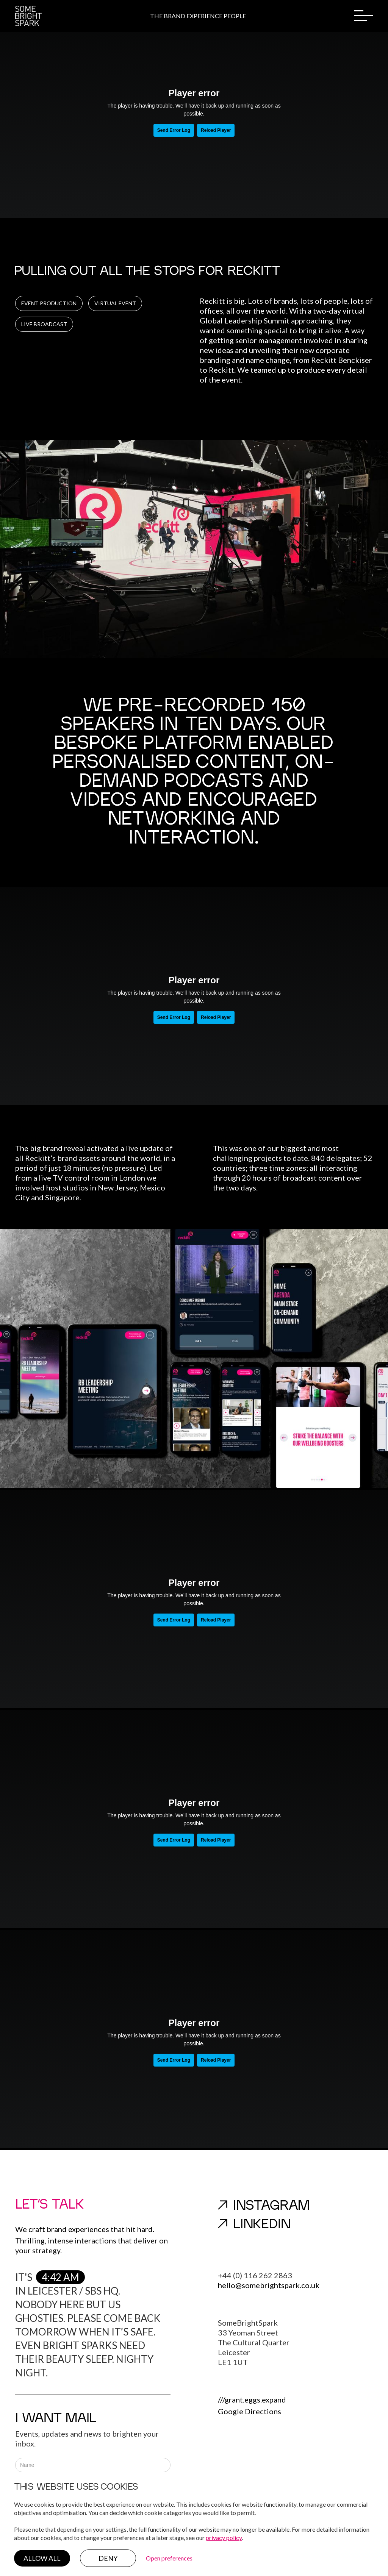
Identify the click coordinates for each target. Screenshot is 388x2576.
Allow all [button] (42, 2558)
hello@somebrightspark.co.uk (268, 2285)
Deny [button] (108, 2558)
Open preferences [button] (169, 2558)
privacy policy (224, 2537)
